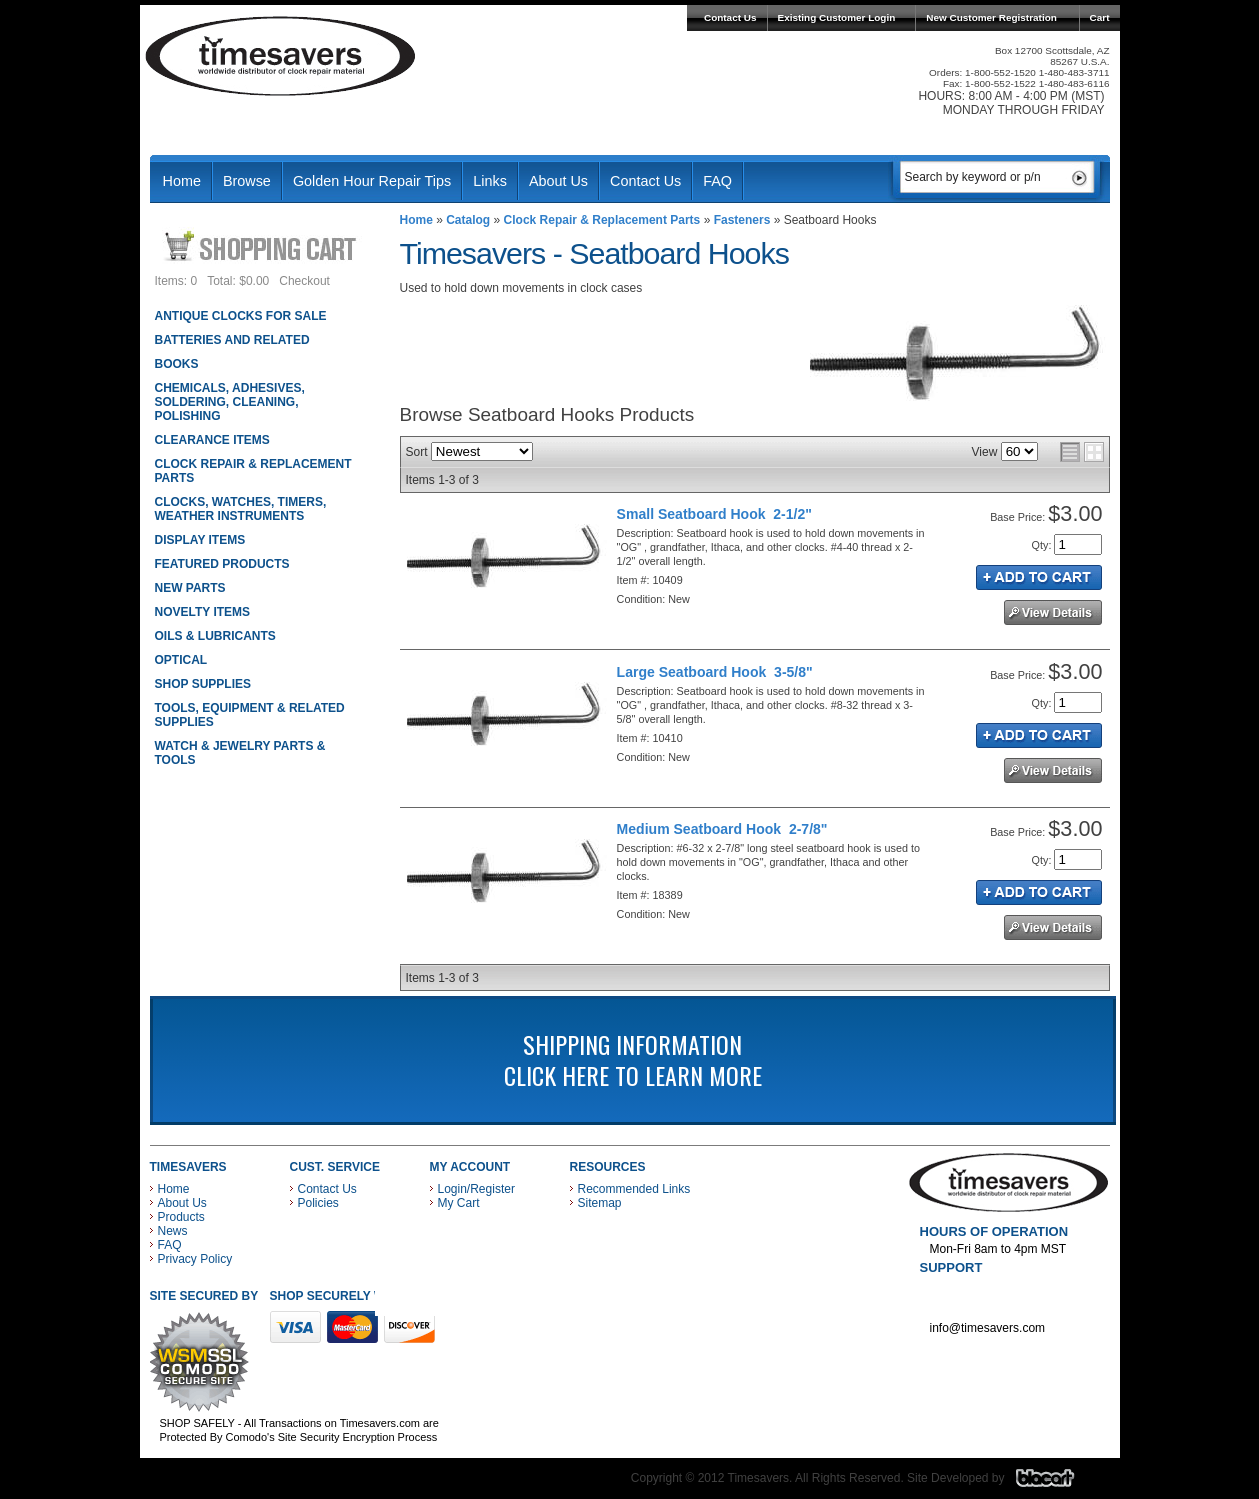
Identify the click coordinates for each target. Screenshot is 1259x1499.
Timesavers (281, 56)
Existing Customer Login (837, 17)
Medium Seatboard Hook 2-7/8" (722, 829)
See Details (1053, 612)
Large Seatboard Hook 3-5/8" (715, 672)
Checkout (304, 281)
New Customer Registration (991, 17)
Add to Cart (1039, 577)
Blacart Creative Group (1057, 1483)
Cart (1100, 17)
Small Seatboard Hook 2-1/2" (714, 514)
